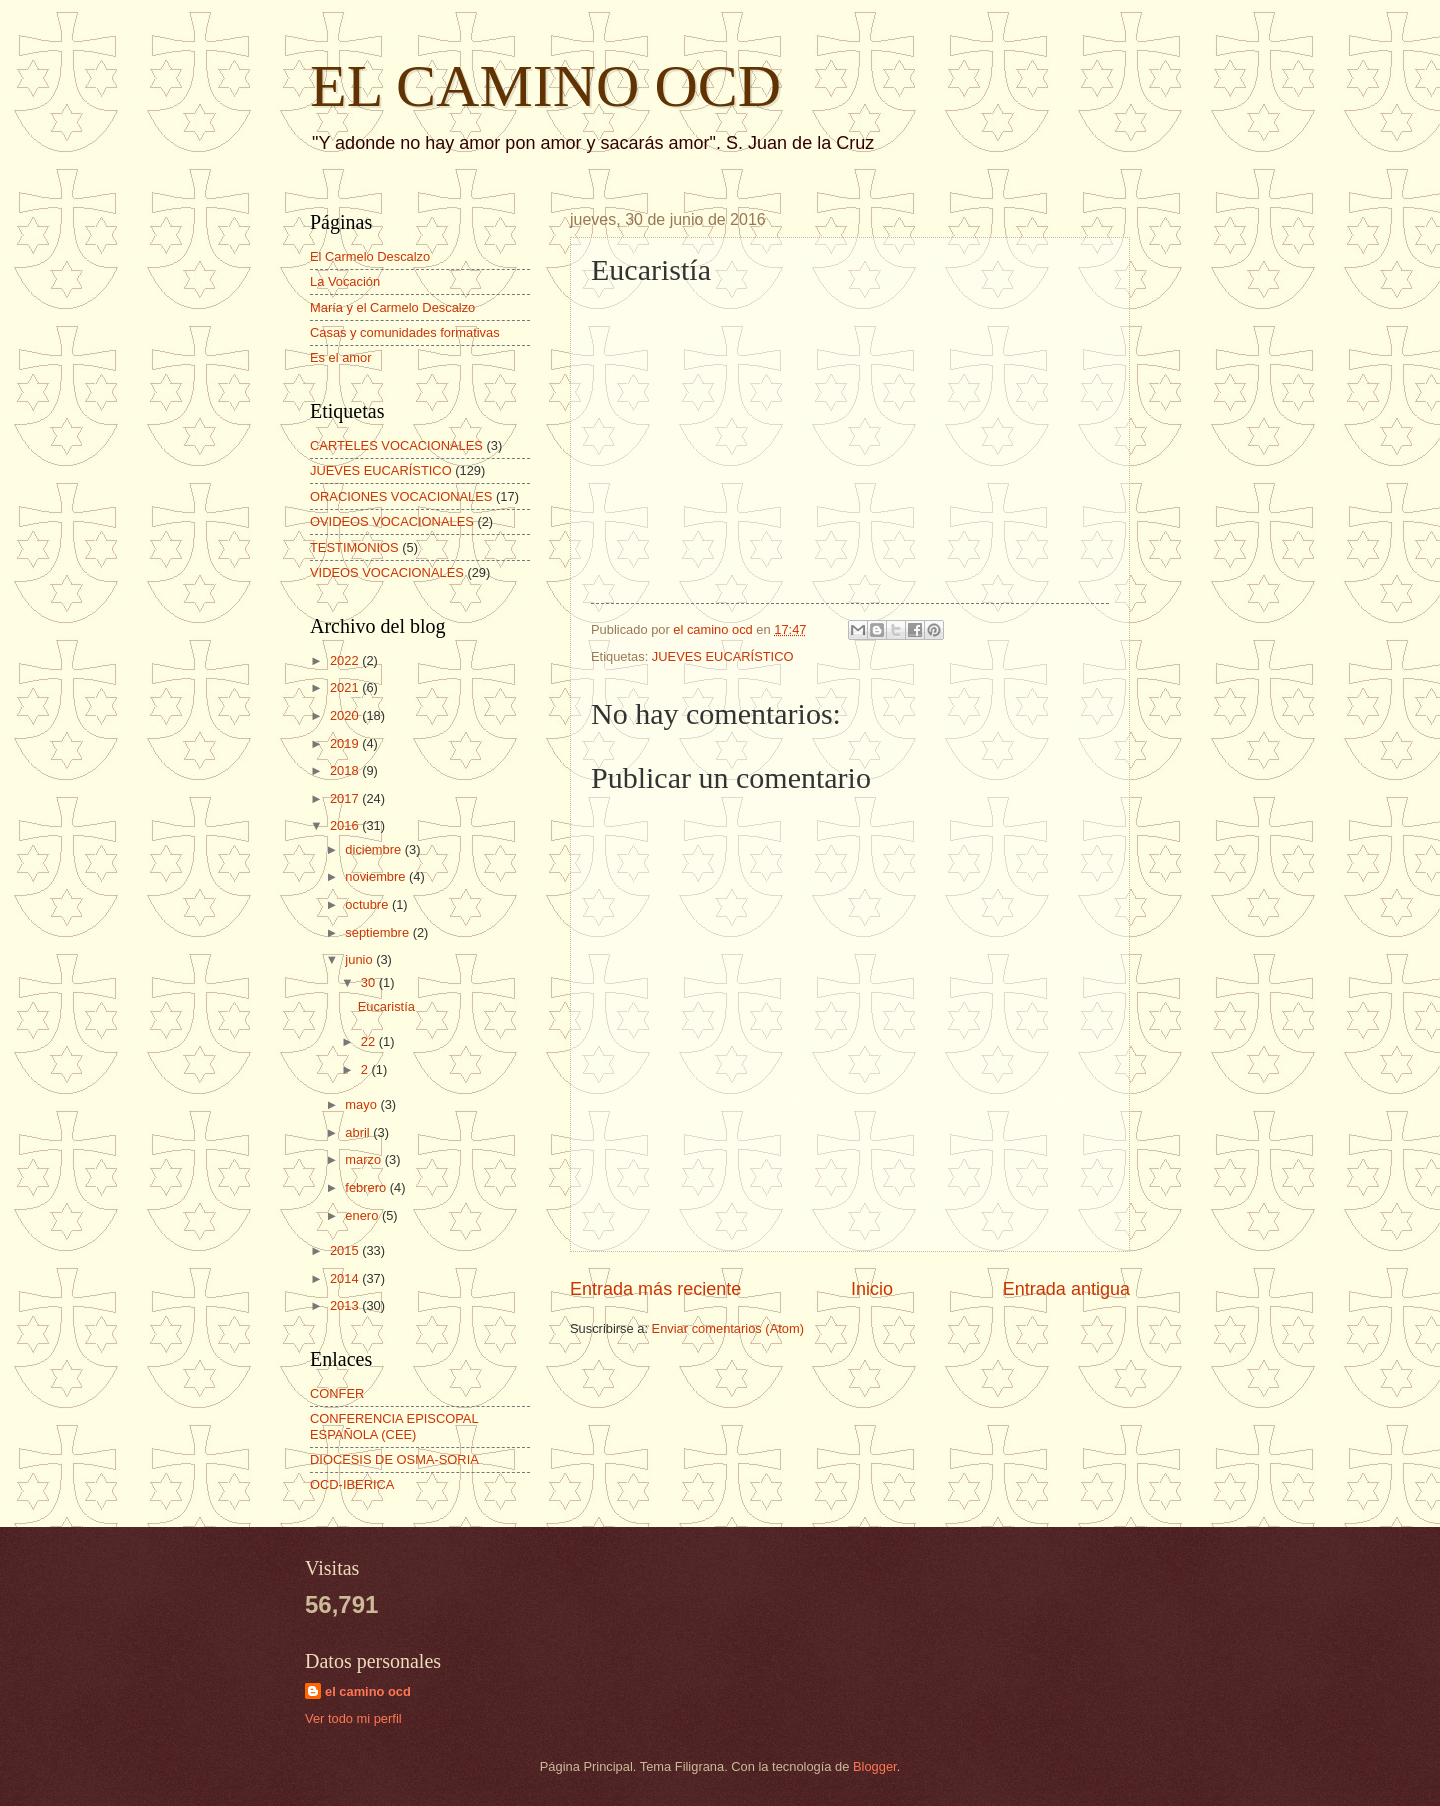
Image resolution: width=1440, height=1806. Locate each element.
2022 (346, 660)
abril (359, 1132)
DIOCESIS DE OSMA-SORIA (394, 1459)
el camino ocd (368, 1691)
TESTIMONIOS (354, 547)
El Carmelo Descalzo (370, 256)
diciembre (374, 849)
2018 (346, 770)
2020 (346, 715)
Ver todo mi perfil (353, 1718)
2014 (346, 1278)
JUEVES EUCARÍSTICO (723, 656)
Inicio (872, 1289)
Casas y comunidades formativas (405, 332)
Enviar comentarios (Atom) (728, 1328)
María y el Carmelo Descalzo (392, 307)
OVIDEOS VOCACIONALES (392, 521)
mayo (362, 1104)
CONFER (337, 1393)
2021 (346, 687)
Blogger (875, 1766)
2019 (346, 743)
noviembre (377, 876)
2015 (346, 1250)
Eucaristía (386, 1006)
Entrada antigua (1066, 1289)
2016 (346, 825)
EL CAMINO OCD (545, 86)
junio (360, 959)
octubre (368, 904)
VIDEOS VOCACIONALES (387, 572)
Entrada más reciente (655, 1289)
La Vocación (345, 281)
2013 (346, 1305)
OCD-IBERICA (352, 1484)
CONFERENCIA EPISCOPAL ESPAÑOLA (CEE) (394, 1426)
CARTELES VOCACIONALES (396, 445)
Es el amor (341, 357)
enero (363, 1215)
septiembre (378, 932)
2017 (346, 798)
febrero (367, 1187)
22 (370, 1041)
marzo (364, 1159)
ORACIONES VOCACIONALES (401, 496)
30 (370, 982)
